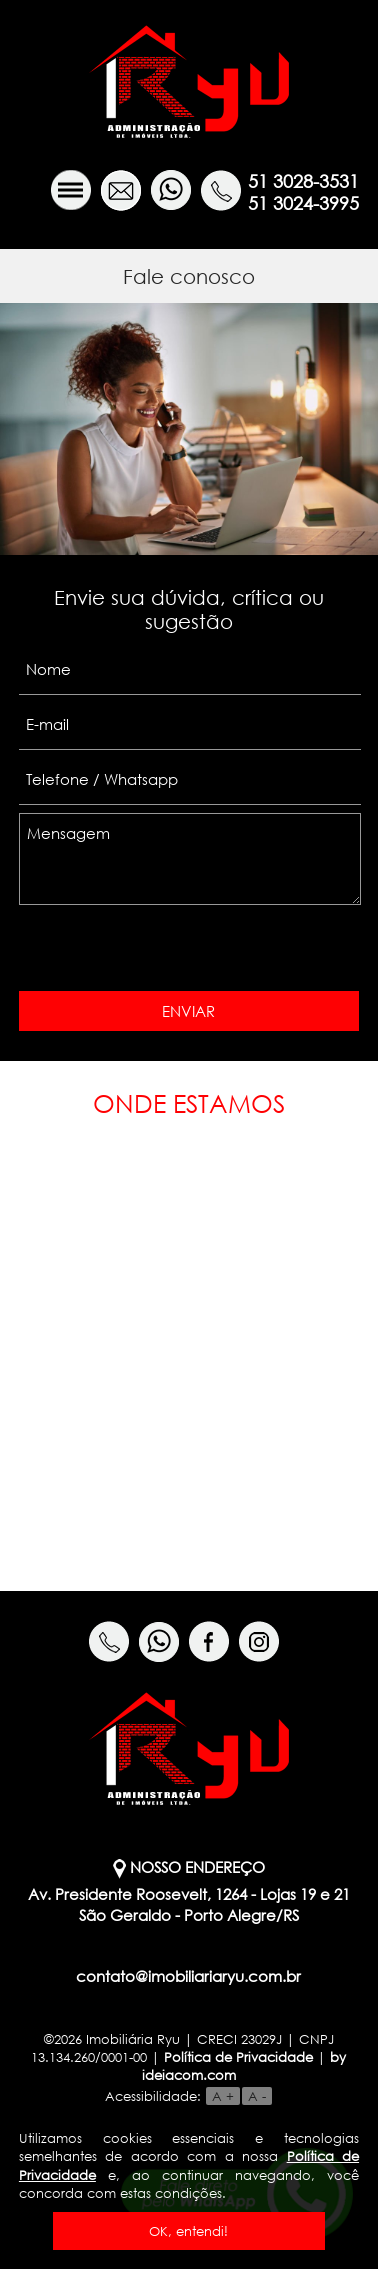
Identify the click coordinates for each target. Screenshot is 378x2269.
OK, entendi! (188, 2231)
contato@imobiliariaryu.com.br (188, 1976)
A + (223, 2096)
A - (257, 2096)
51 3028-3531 (303, 181)
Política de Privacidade (238, 2057)
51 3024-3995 (303, 203)
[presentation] (163, 950)
